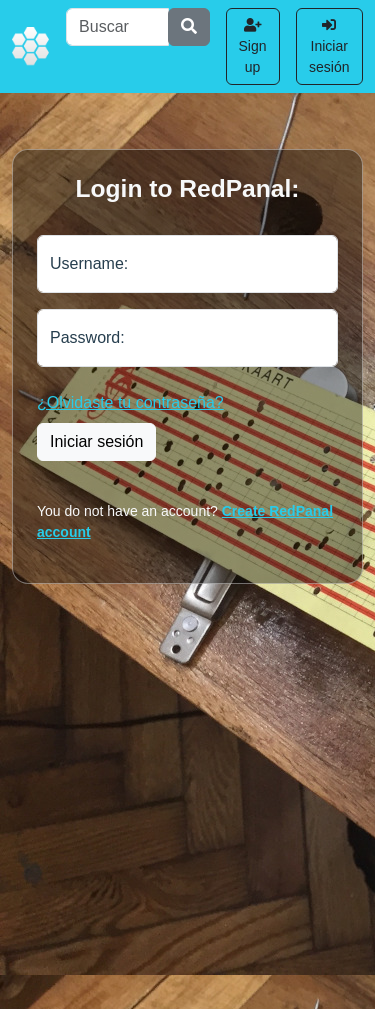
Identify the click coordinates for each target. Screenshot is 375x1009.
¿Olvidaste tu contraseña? (130, 402)
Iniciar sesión (329, 46)
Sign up (253, 46)
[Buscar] (117, 27)
